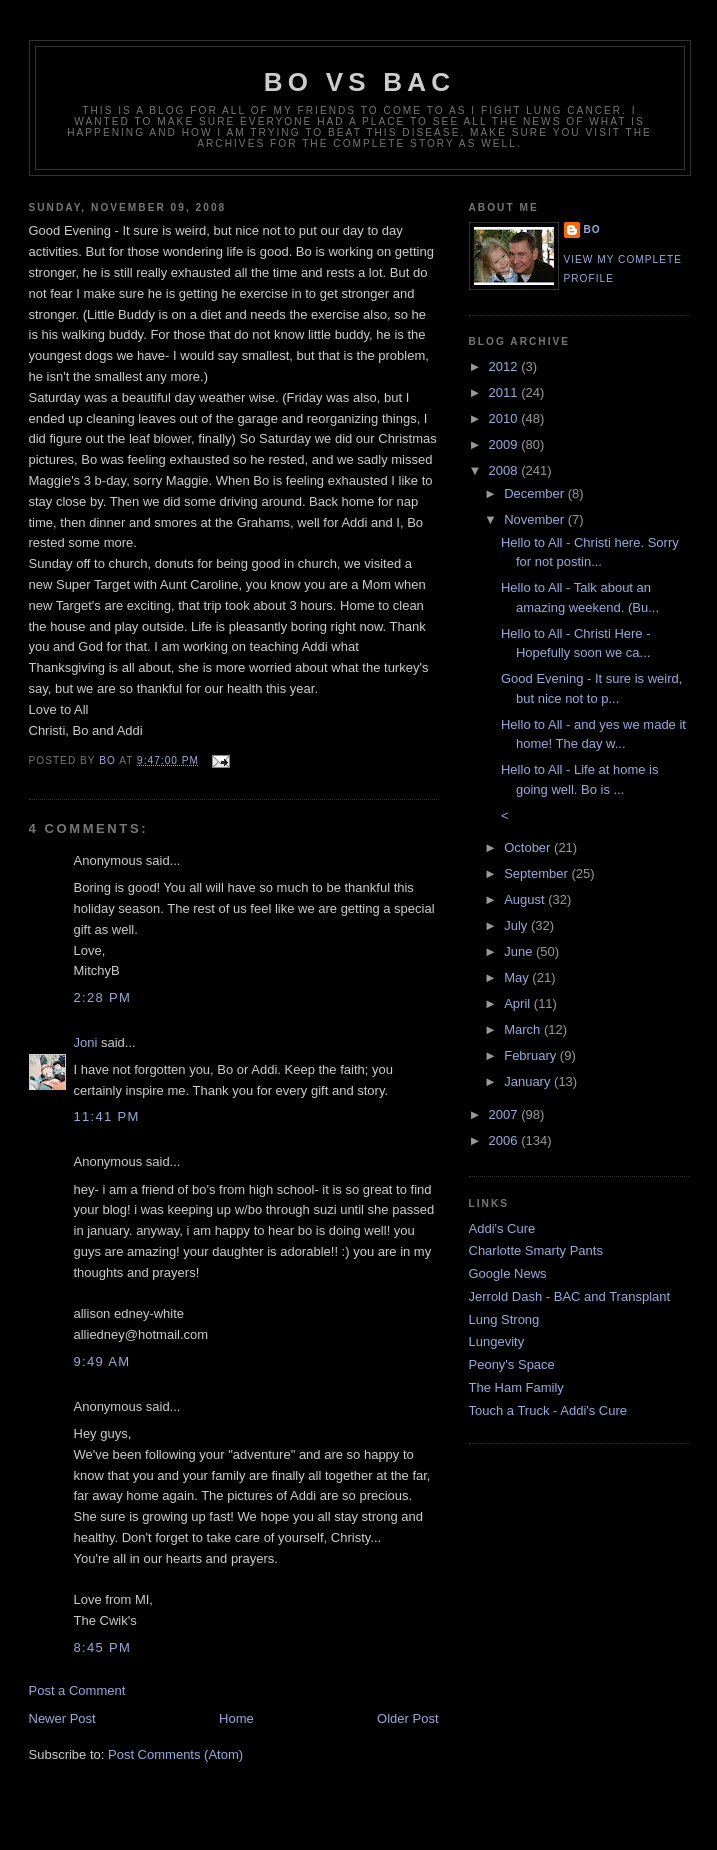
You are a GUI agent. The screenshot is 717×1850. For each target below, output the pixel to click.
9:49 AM (102, 1361)
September (537, 873)
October (529, 847)
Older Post (407, 1718)
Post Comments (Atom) (175, 1754)
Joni (86, 1042)
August (526, 899)
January (529, 1081)
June (520, 951)
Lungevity (497, 1341)
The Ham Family (516, 1387)
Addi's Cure (502, 1228)
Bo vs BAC (359, 82)
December (536, 493)
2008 (505, 470)
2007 (505, 1114)
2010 (505, 418)
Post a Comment (77, 1690)
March (524, 1029)
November (536, 519)
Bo (592, 229)
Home (236, 1718)
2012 (505, 366)
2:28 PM (103, 997)
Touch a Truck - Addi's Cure (548, 1410)
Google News (508, 1273)
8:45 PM (103, 1647)
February (532, 1055)
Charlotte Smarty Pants (536, 1250)
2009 (505, 444)
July (517, 925)
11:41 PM (107, 1116)
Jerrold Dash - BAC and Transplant (570, 1296)
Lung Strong (504, 1319)
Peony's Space (512, 1364)
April (519, 1003)
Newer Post (62, 1718)
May (518, 977)
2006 (505, 1140)
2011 (505, 392)
